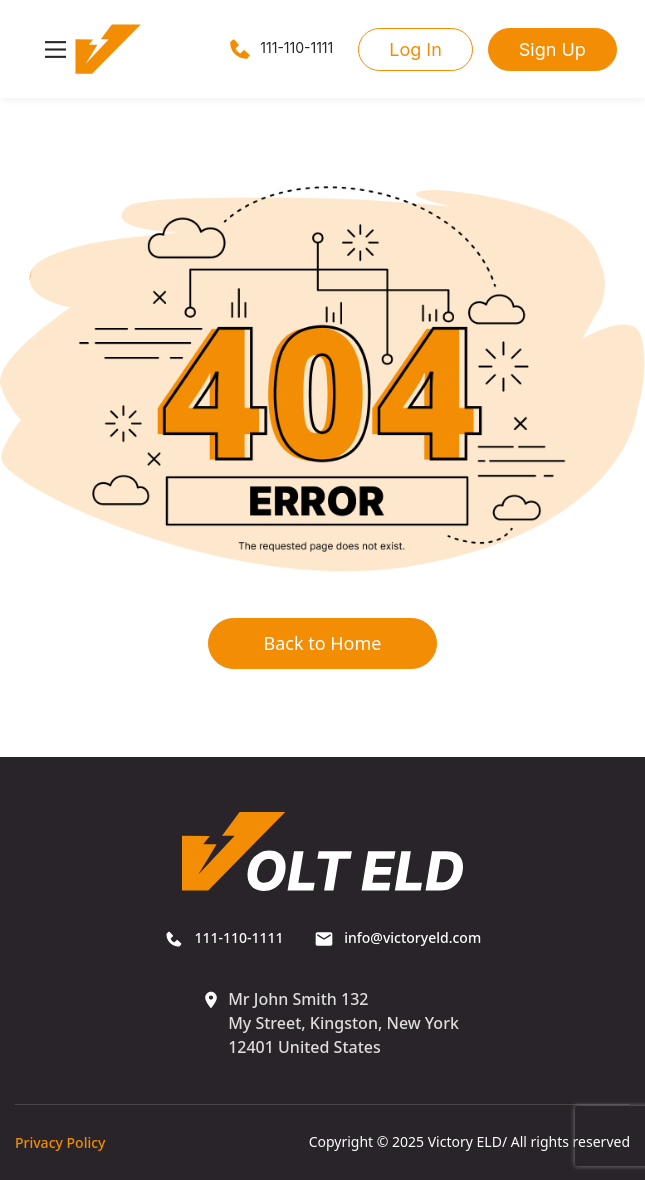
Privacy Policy (60, 1142)
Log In (415, 49)
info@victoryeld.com (398, 937)
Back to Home (322, 643)
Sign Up (552, 49)
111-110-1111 (280, 47)
